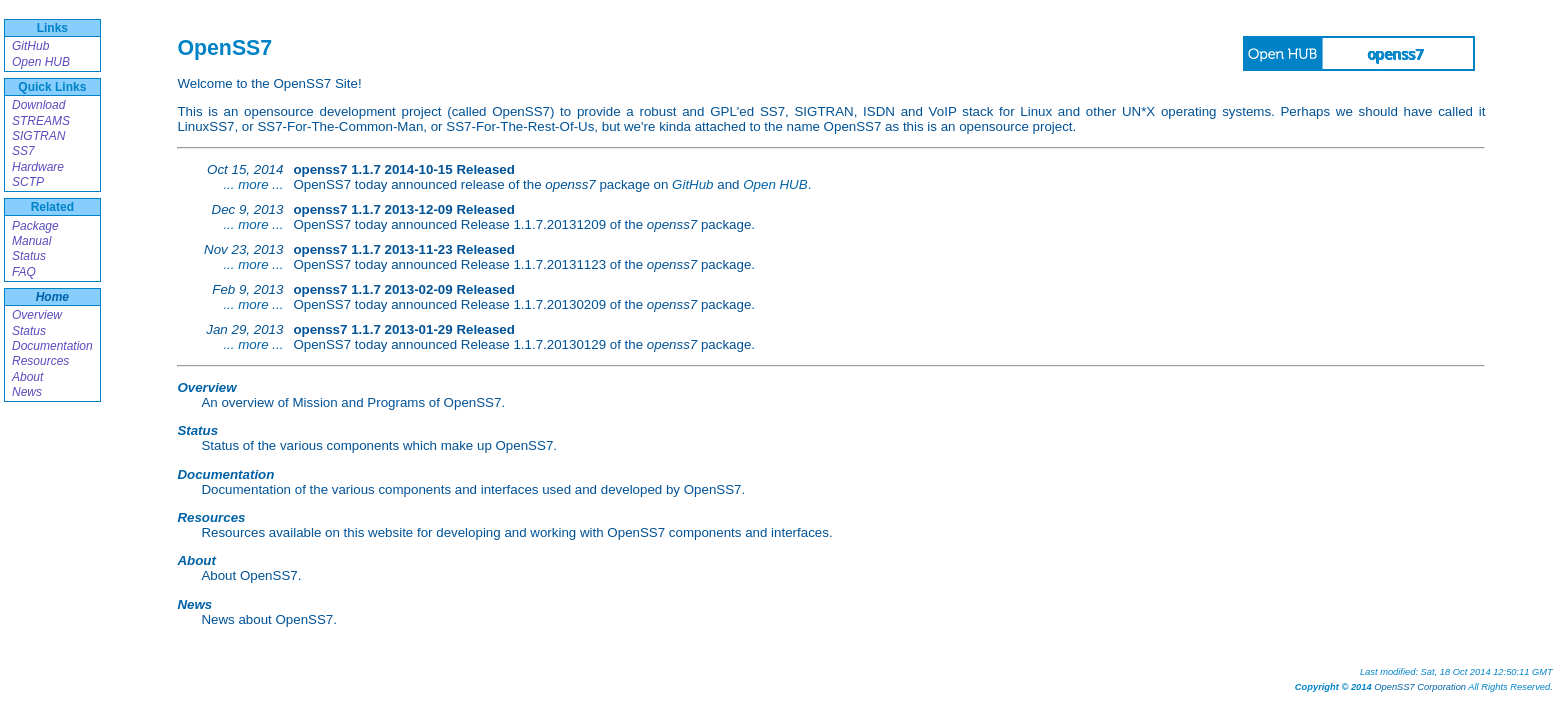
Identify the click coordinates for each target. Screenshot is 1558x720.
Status (29, 256)
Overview (37, 315)
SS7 (23, 151)
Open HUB (41, 62)
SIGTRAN (38, 136)
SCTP (28, 182)
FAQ (24, 272)
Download (38, 105)
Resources (40, 361)
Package (35, 226)
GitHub (30, 46)
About (27, 377)
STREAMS (41, 121)
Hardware (38, 167)
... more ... (253, 184)
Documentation (52, 346)
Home (52, 297)
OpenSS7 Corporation (1420, 687)
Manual (31, 241)
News (27, 392)
